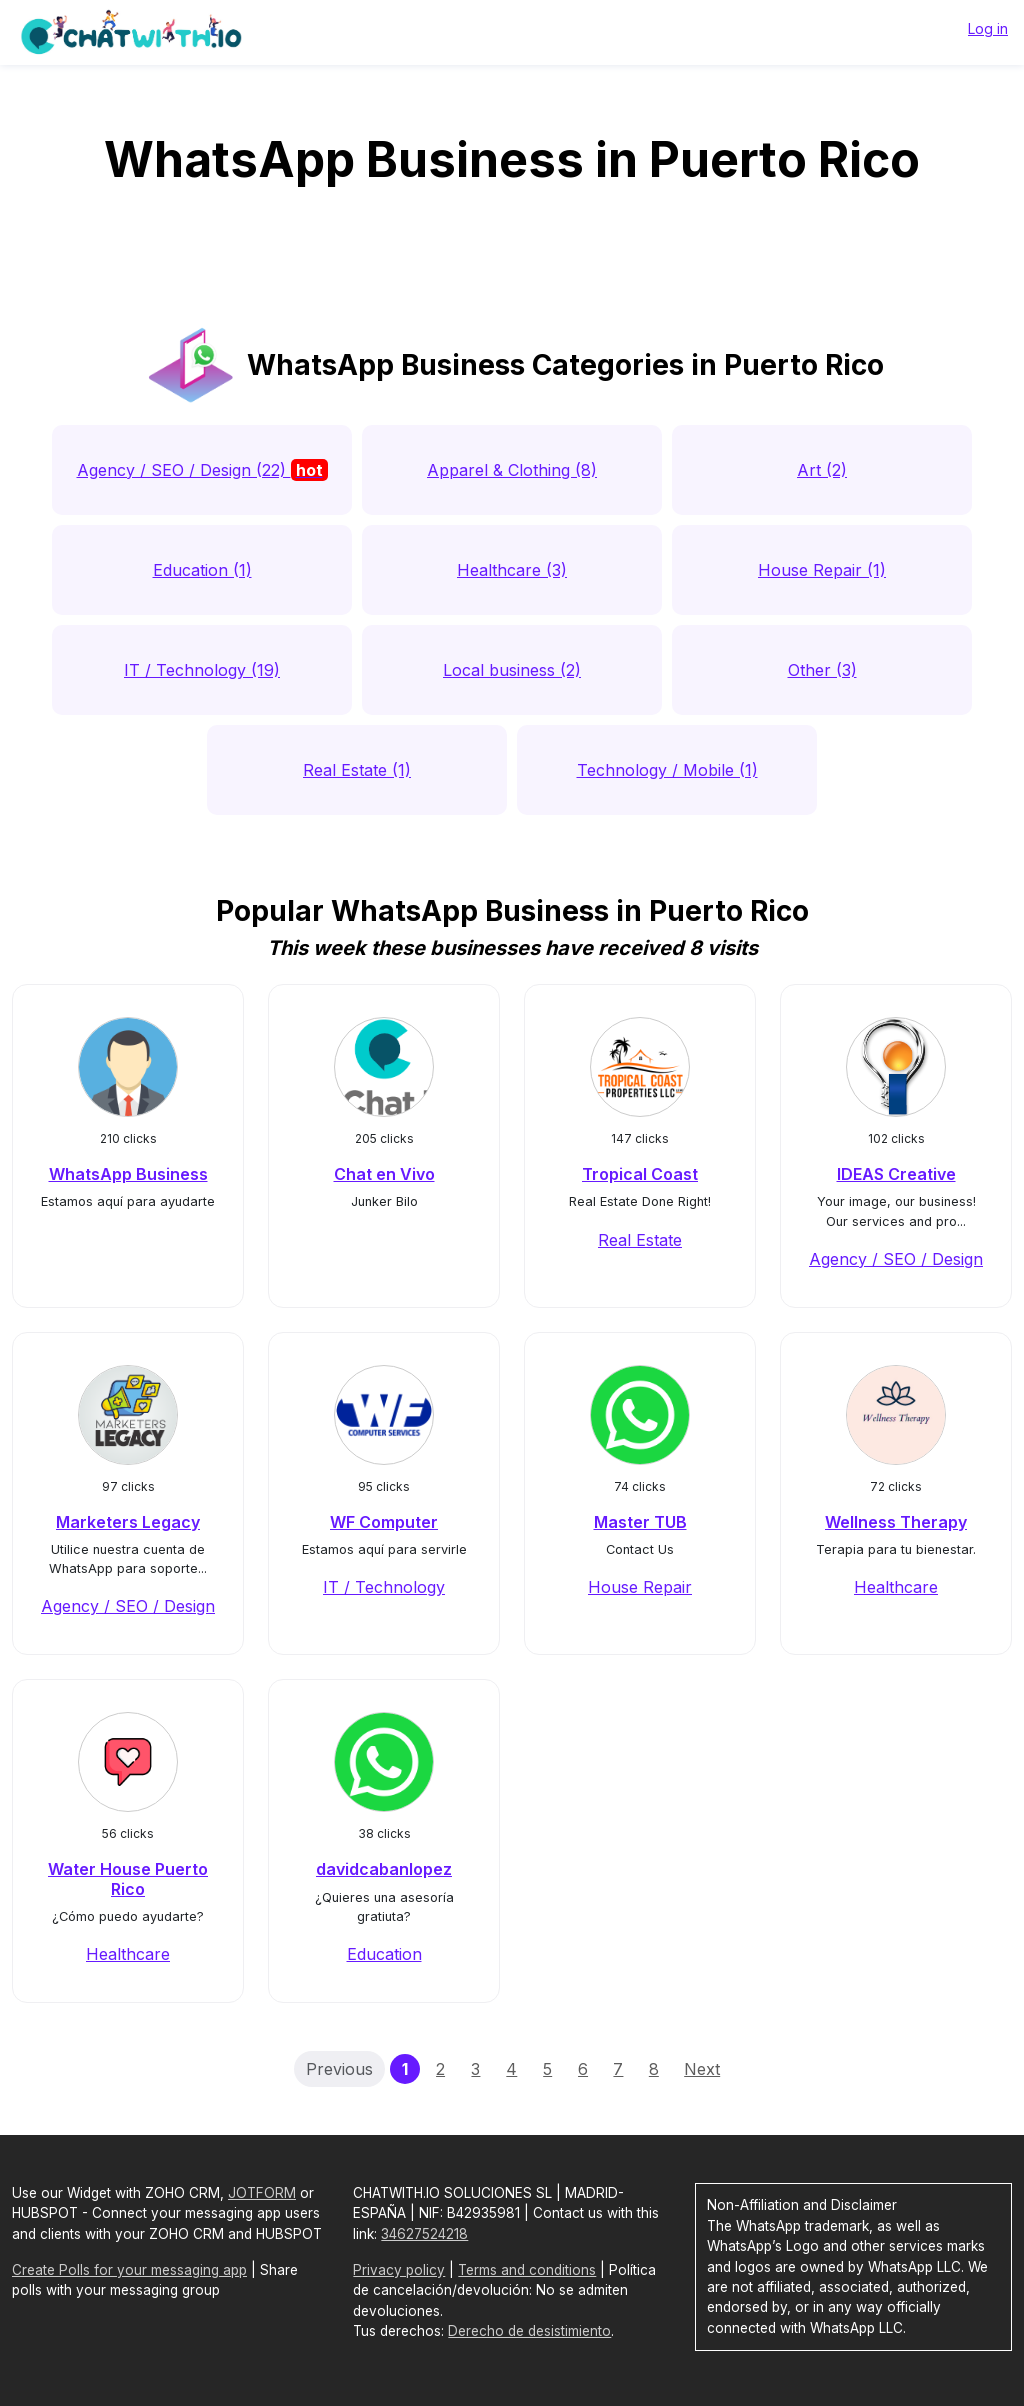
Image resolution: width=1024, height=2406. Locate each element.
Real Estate (640, 1240)
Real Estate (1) (357, 770)
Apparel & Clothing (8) (512, 470)
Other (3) (822, 670)
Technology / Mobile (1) (667, 770)
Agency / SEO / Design (896, 1259)
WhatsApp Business (128, 1174)
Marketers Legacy (128, 1522)
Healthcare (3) (512, 570)
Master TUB (640, 1522)
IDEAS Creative (896, 1174)
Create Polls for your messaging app (129, 2270)
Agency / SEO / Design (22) (202, 470)
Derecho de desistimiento (529, 2331)
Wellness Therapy (896, 1522)
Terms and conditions (527, 2270)
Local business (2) (512, 670)
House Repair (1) (822, 570)
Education (384, 1954)
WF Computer (384, 1522)
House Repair (640, 1587)
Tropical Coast (640, 1174)
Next (702, 2069)
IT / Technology (384, 1587)
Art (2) (822, 470)
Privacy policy (399, 2270)
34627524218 (424, 2234)
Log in (988, 28)
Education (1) (202, 570)
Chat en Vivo (384, 1174)
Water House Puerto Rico (128, 1878)
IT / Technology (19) (202, 670)
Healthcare (896, 1587)
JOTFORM (262, 2193)
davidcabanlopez (384, 1869)
